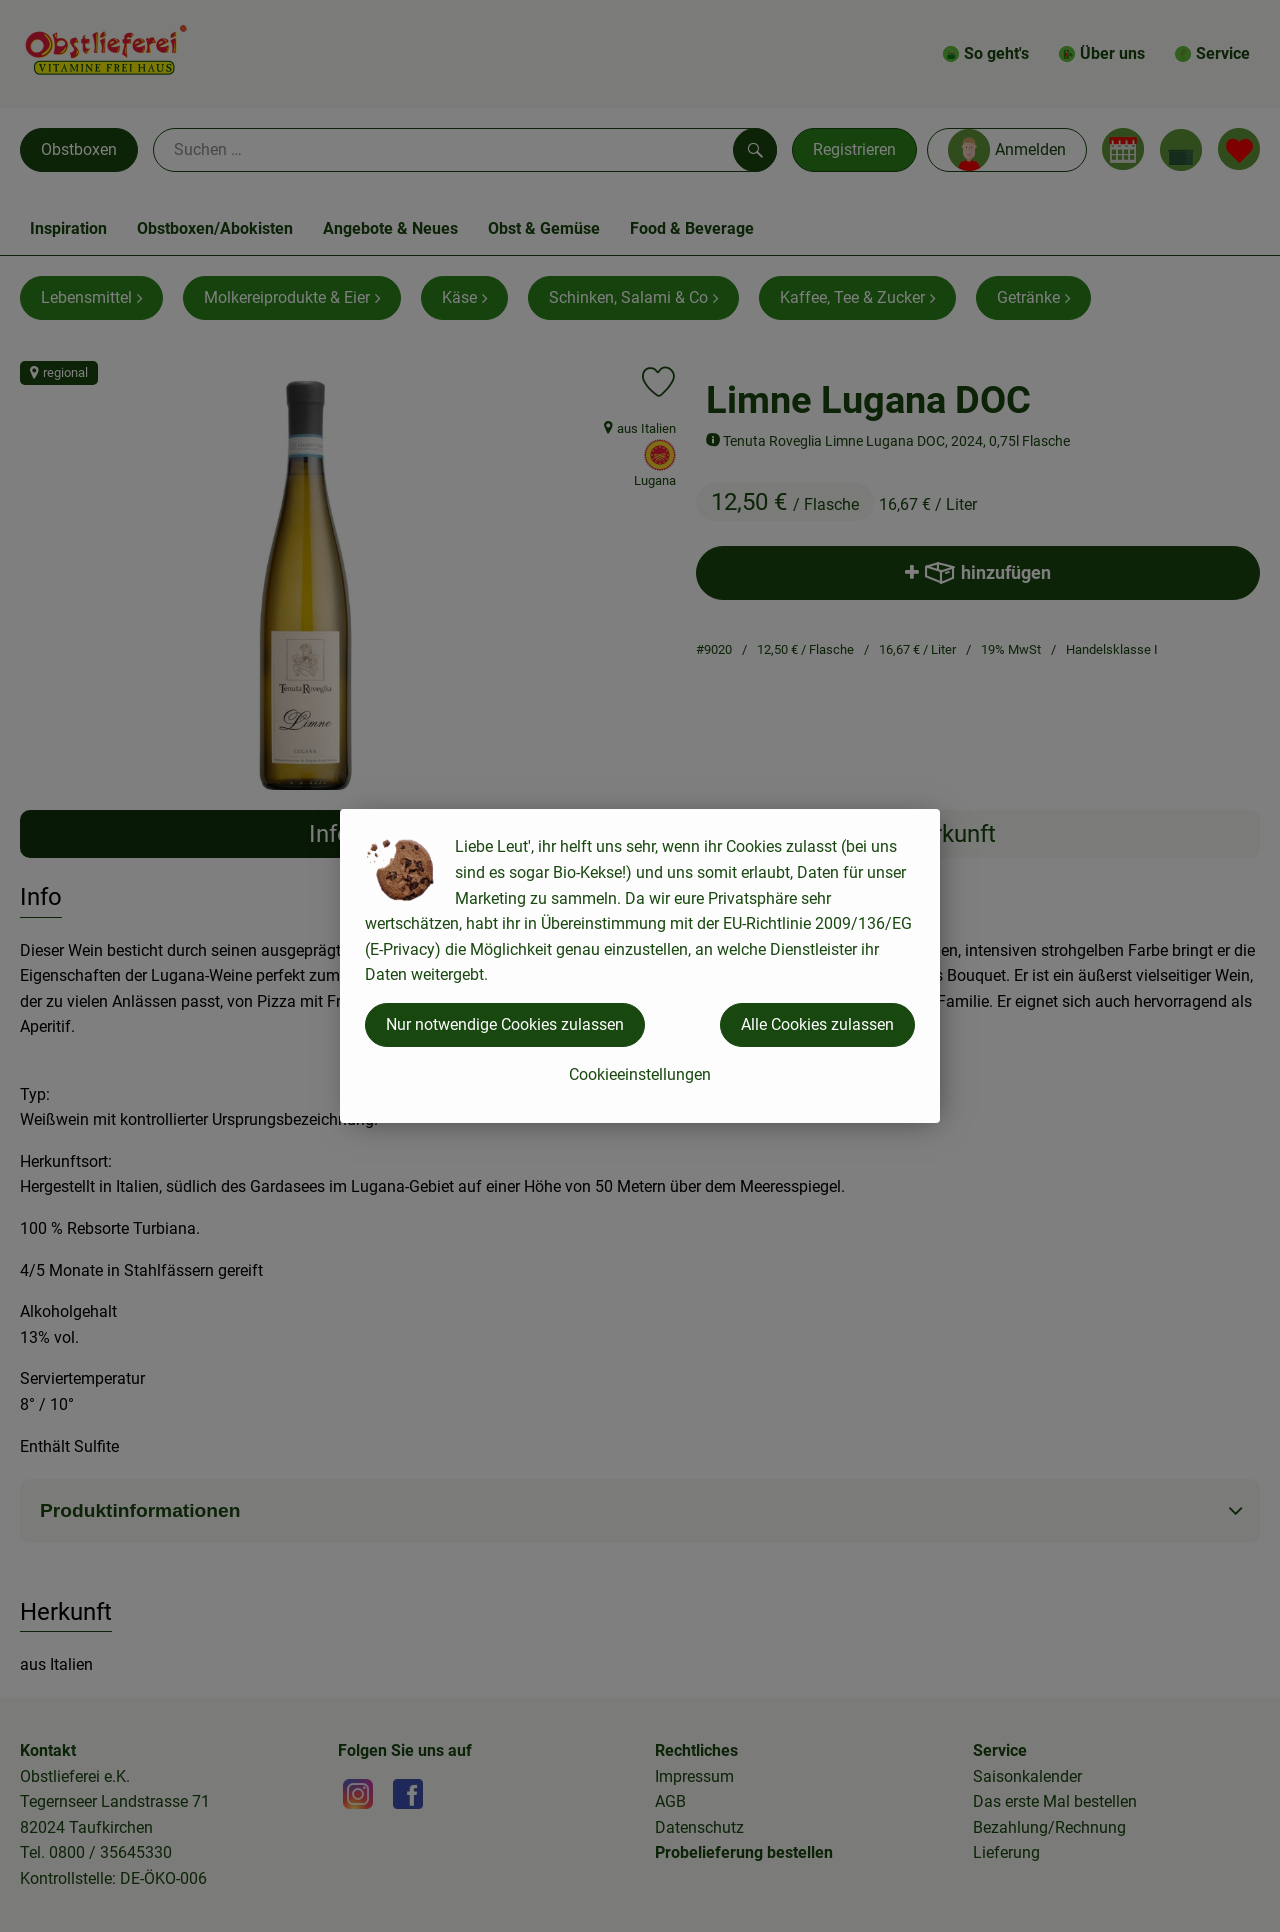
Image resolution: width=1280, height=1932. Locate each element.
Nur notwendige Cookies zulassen (505, 1024)
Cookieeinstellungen (640, 1074)
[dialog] (640, 966)
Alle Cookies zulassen (817, 1024)
